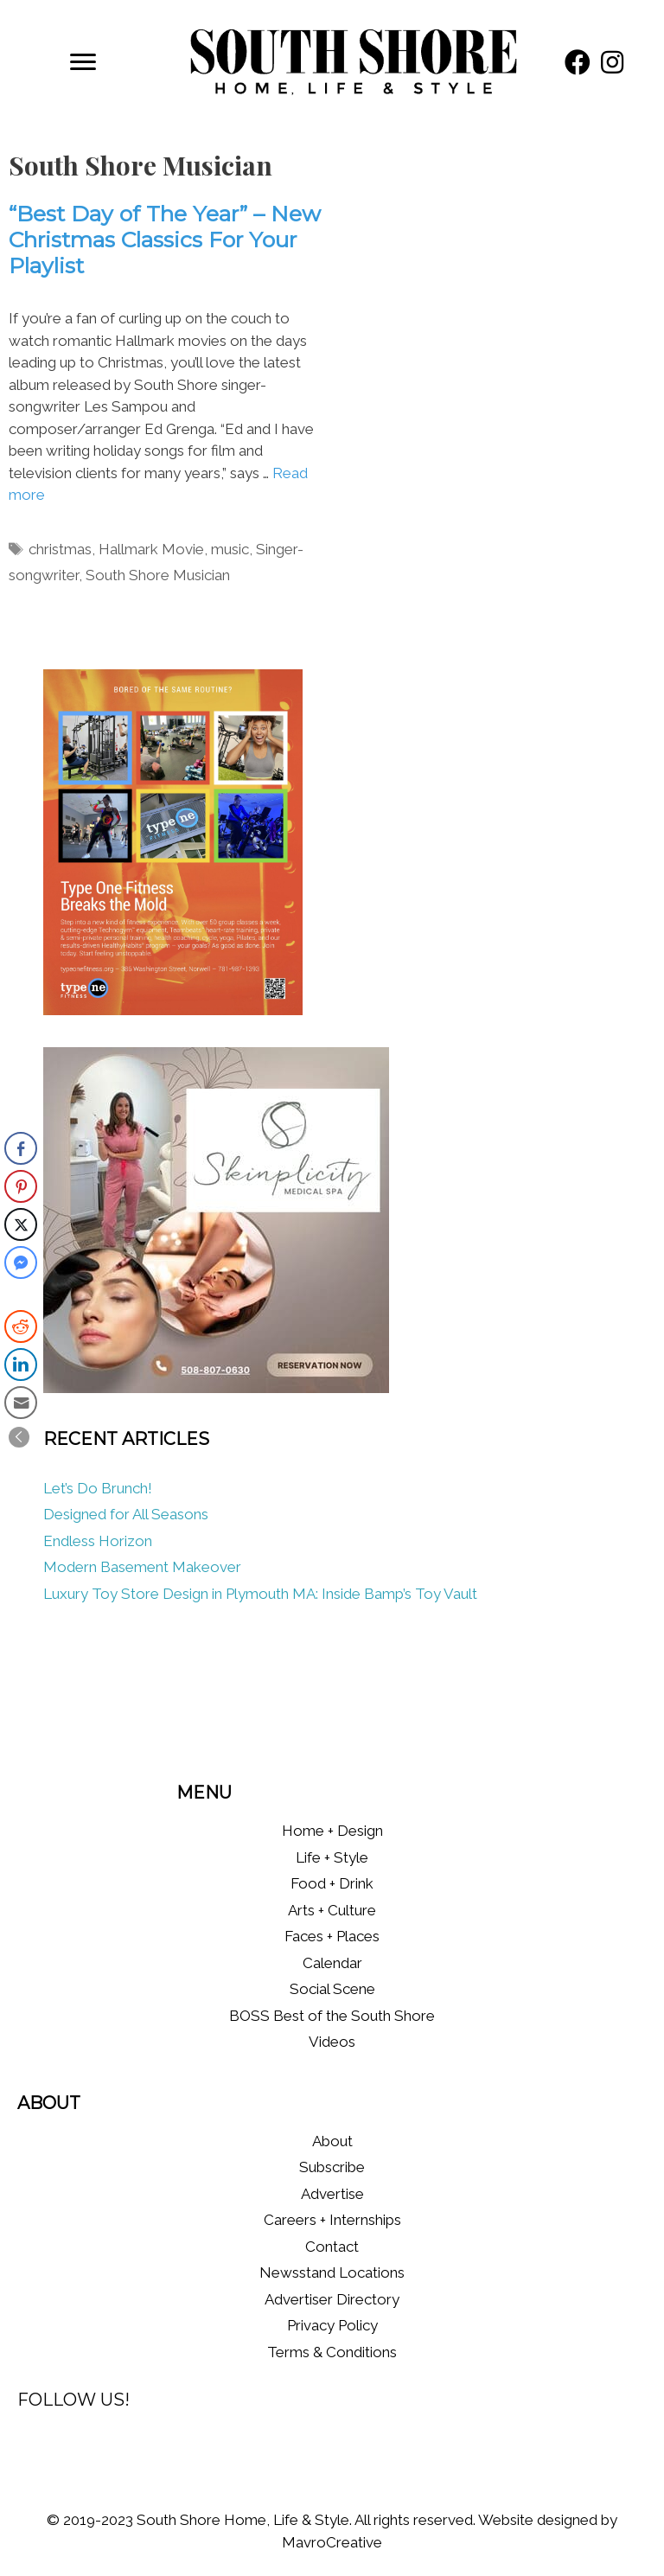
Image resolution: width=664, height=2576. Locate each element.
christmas (60, 549)
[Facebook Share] (20, 1148)
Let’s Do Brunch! (97, 1488)
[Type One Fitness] (173, 1010)
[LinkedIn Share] (20, 1364)
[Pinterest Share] (20, 1186)
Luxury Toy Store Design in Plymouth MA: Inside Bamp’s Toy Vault (260, 1593)
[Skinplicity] (216, 1388)
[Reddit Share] (20, 1326)
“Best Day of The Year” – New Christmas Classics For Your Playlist (165, 239)
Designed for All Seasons (125, 1514)
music (230, 549)
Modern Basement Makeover (142, 1567)
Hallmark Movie (151, 549)
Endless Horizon (97, 1541)
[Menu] (83, 62)
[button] (578, 62)
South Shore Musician (158, 575)
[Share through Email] (20, 1402)
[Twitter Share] (20, 1224)
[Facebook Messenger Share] (20, 1262)
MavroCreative (332, 2542)
